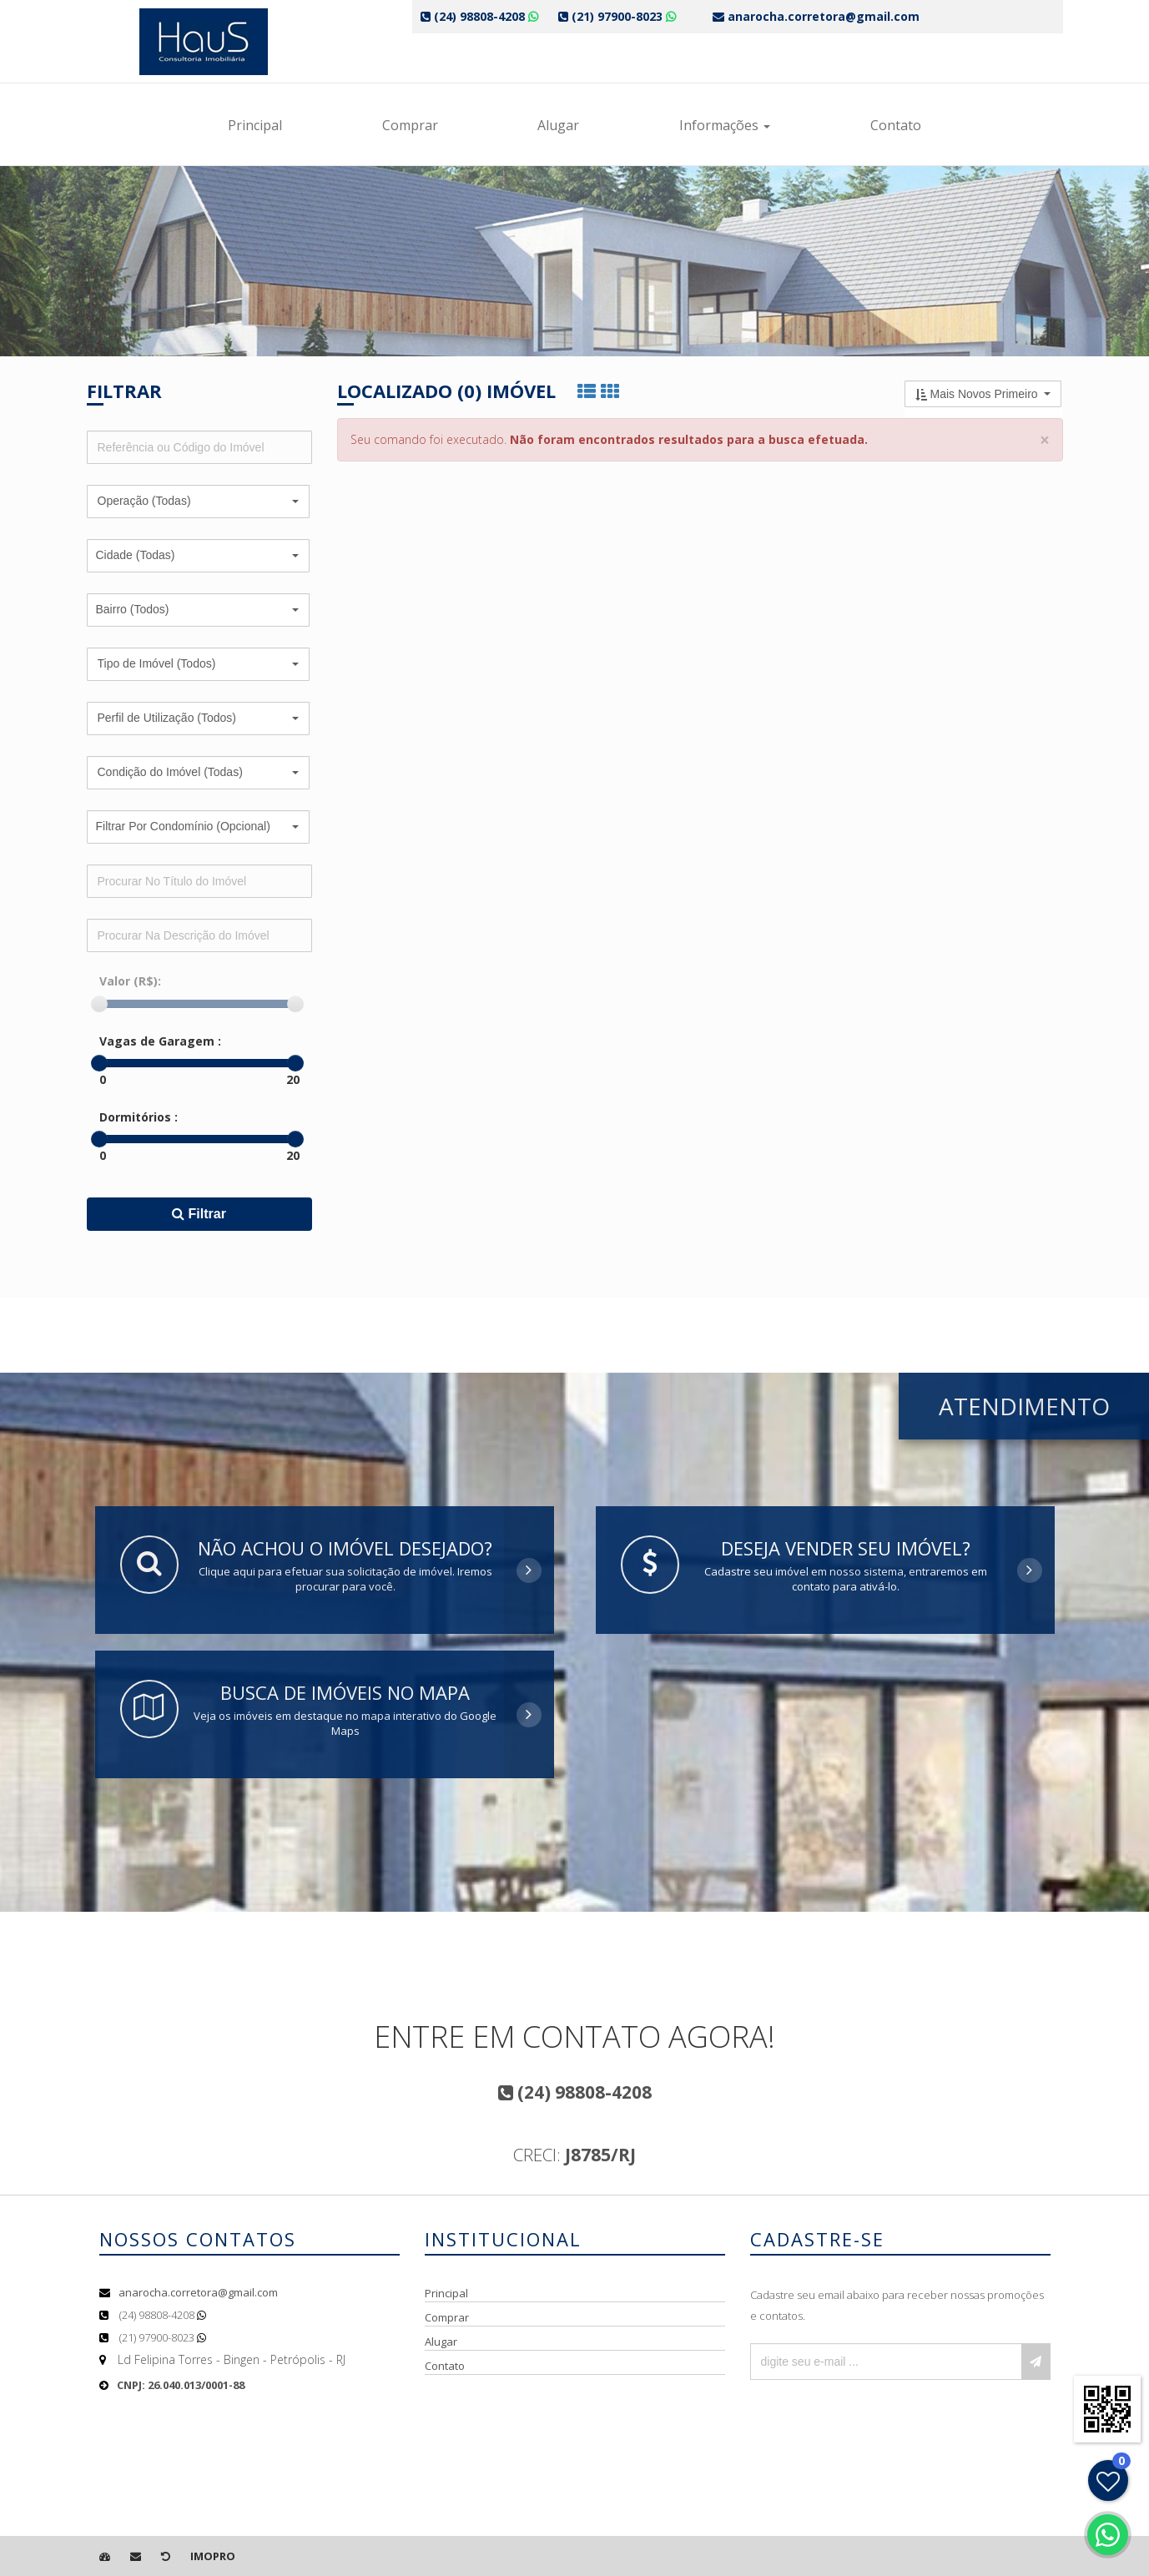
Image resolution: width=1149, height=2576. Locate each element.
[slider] (99, 1004)
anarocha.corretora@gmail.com (198, 2292)
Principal (255, 125)
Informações (724, 125)
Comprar (410, 125)
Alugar (558, 125)
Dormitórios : (138, 1117)
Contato (895, 125)
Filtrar (199, 1214)
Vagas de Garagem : (160, 1041)
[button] (198, 501)
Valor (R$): (130, 981)
